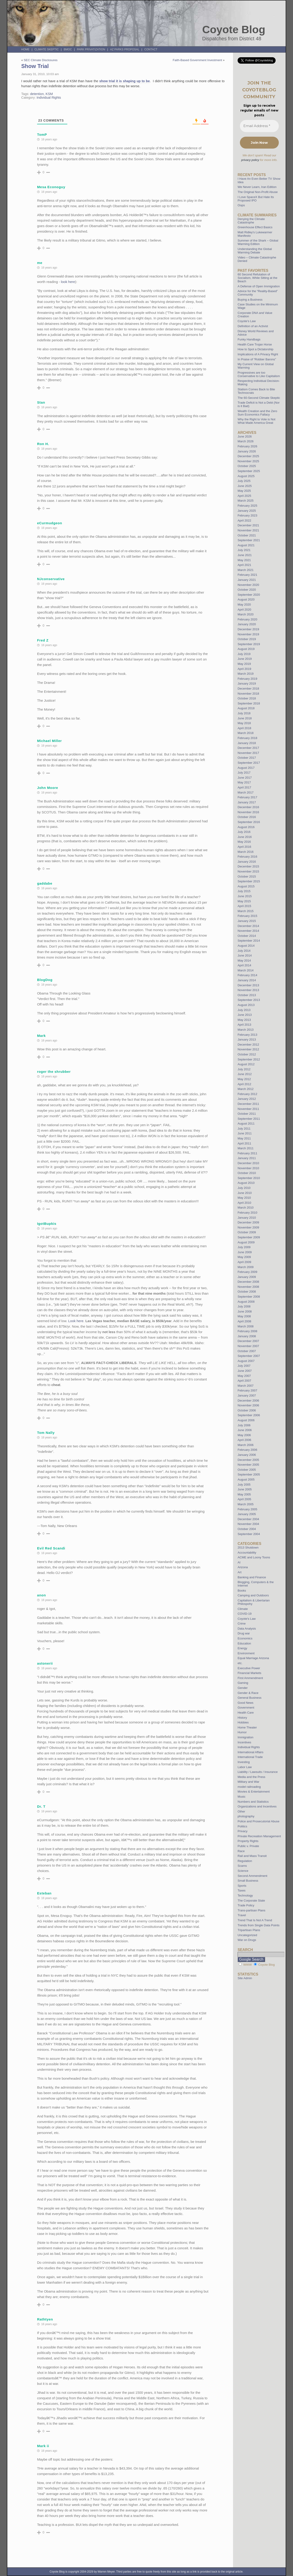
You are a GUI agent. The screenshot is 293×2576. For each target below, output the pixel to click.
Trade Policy (246, 1905)
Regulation (245, 1861)
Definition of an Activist (253, 326)
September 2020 (249, 594)
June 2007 (245, 1370)
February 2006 (247, 1449)
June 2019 (245, 658)
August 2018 (246, 708)
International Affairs (250, 1752)
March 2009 (246, 1267)
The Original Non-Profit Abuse (258, 192)
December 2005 (248, 1460)
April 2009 (244, 1262)
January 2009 (247, 1277)
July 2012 (244, 1069)
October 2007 (247, 1351)
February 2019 (247, 678)
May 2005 (244, 1494)
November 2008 (248, 1286)
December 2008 (248, 1281)
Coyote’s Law (247, 321)
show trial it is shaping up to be (124, 81)
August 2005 (246, 1479)
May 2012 (244, 1079)
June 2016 (245, 837)
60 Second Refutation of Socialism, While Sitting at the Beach (257, 278)
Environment (246, 1653)
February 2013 (247, 1034)
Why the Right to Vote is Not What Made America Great (256, 421)
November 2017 (248, 753)
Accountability (247, 1552)
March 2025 (246, 500)
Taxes (241, 1890)
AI (239, 1562)
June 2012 (245, 1074)
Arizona (243, 1567)
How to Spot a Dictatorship (255, 349)
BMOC (68, 49)
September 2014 (249, 940)
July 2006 (244, 1425)
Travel (242, 1915)
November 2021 (248, 530)
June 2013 (245, 1014)
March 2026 (246, 441)
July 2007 (244, 1365)
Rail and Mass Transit (252, 1856)
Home (25, 49)
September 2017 (249, 762)
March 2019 (246, 673)
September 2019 (249, 644)
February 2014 (247, 975)
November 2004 (248, 1524)
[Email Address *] (259, 126)
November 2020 (248, 585)
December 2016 (248, 807)
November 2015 (248, 871)
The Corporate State (251, 1900)
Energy (242, 1648)
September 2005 (249, 1474)
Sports (242, 1885)
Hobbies (243, 1722)
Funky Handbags (249, 339)
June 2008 (245, 1311)
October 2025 (247, 466)
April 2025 (244, 495)
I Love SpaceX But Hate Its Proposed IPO (256, 198)
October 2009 (247, 1232)
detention (37, 94)
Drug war (244, 1633)
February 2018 (247, 738)
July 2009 (244, 1247)
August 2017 (246, 767)
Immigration (245, 1737)
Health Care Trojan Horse (255, 344)
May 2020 (244, 604)
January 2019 (247, 683)
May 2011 (244, 1138)
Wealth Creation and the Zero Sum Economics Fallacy (257, 412)
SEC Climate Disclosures (40, 60)
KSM (49, 94)
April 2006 (244, 1440)
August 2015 (246, 886)
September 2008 (249, 1296)
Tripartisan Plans (249, 1930)
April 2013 (244, 1024)
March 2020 (246, 614)
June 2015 (245, 896)
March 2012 (246, 1089)
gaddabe (44, 883)
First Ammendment (250, 1678)
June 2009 (245, 1252)
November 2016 (248, 812)
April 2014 (244, 965)
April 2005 (244, 1499)
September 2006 (249, 1415)
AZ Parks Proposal (124, 49)
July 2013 (244, 1010)
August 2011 (246, 1123)
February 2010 (247, 1212)
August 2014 (246, 945)
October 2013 (247, 995)
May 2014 (244, 960)
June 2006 (245, 1430)
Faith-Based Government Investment (197, 60)
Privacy (242, 1831)
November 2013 (248, 990)
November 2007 (248, 1346)
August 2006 (246, 1420)
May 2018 (244, 723)
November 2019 (248, 634)
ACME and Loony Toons (254, 1557)
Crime (242, 1623)
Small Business (248, 1880)
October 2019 (247, 639)
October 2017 (247, 757)
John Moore (47, 788)
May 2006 (244, 1435)
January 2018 (247, 743)
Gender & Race (248, 1693)
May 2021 (244, 560)
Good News (245, 1702)
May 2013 (244, 1020)
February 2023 (247, 515)
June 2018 (245, 718)
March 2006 (246, 1445)
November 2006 (248, 1405)
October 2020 (247, 589)
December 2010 (248, 1163)
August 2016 (246, 827)
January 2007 (247, 1395)
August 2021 (246, 545)
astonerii (45, 1663)
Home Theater (247, 1727)
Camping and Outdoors (253, 1595)
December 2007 (248, 1341)
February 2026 (247, 446)
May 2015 (244, 901)
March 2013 (246, 1029)
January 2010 (247, 1217)
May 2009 (244, 1257)
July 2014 (244, 950)
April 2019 (244, 669)
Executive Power (249, 1668)
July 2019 (244, 654)
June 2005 (245, 1489)
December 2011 (248, 1104)
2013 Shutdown (248, 1547)
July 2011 (244, 1128)
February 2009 (247, 1272)
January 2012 (247, 1099)
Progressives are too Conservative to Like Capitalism (259, 374)
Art (239, 1572)
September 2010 (249, 1178)
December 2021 (248, 525)
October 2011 (247, 1113)
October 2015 (247, 876)
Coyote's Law (247, 1618)
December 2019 (248, 629)
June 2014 (245, 955)
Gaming (243, 1683)
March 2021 (246, 570)
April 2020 (244, 609)
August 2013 (246, 1005)
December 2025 (248, 456)
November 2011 (248, 1109)
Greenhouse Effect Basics (255, 227)
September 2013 (249, 1000)
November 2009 (248, 1227)
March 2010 (246, 1207)
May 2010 (244, 1197)
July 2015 (244, 891)
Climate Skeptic (47, 49)
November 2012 (248, 1049)
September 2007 (249, 1356)
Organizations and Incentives (257, 1806)
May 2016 (244, 841)
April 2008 (244, 1321)
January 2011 (247, 1158)
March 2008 (246, 1326)
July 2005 (244, 1484)
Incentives (244, 1742)
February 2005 (247, 1509)
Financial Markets (249, 1673)
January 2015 (247, 921)
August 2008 (246, 1301)
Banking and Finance (252, 1577)
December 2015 (248, 866)
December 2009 (248, 1222)
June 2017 (245, 777)
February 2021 (247, 574)
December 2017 (248, 748)
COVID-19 (245, 1613)
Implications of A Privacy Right (258, 354)
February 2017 (247, 797)
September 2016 (249, 822)
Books (242, 1590)
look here (68, 282)
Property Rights (248, 1841)
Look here (76, 1321)
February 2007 (247, 1390)
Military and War (248, 1781)
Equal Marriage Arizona (253, 1658)
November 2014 (248, 930)
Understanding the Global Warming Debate (255, 250)
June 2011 (245, 1133)
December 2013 (248, 985)
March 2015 (246, 911)
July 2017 (244, 772)
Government (246, 1707)
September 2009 (249, 1237)
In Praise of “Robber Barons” (257, 359)
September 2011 (249, 1118)
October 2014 (247, 935)
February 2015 (247, 916)
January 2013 (247, 1039)
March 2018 (246, 733)
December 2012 (248, 1044)
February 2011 (247, 1153)
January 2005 (247, 1514)
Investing (244, 1762)
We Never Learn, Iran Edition (257, 187)
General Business (249, 1697)
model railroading (249, 1786)
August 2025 (246, 476)
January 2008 (247, 1336)
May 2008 (244, 1316)
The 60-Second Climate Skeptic (259, 397)
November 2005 (248, 1464)
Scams (242, 1865)
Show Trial (35, 66)
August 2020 (246, 599)
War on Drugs (247, 1940)
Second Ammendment (252, 1876)
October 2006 (247, 1410)
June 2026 (245, 436)
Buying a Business (250, 299)
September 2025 (249, 471)
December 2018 (248, 688)
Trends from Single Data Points (258, 1925)
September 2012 (249, 1059)
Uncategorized (247, 1935)
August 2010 (246, 1183)
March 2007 (246, 1385)
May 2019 (244, 664)
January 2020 (247, 624)
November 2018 (248, 693)
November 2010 (248, 1168)
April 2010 (244, 1202)
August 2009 (246, 1242)
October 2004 (247, 1529)
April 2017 (244, 787)
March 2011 (246, 1148)
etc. (240, 1663)
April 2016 (244, 846)
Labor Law (245, 1767)
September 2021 (249, 540)
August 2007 (246, 1361)
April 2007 (244, 1380)
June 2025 (245, 486)
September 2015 (249, 881)
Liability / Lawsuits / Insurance (258, 1772)
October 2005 (247, 1469)
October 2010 (247, 1173)
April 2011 (244, 1143)
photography (246, 1816)
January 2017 (247, 802)
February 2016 (247, 856)
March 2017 (246, 792)
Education (244, 1643)
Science (243, 1870)
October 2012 (247, 1054)
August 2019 (246, 649)
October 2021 (247, 535)
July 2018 (244, 713)
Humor (242, 1732)
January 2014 (247, 980)
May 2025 (244, 490)
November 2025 (248, 461)
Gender (243, 1688)
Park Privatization (91, 49)
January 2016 (247, 861)
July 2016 (244, 832)
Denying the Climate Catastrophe (251, 220)
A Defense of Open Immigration (259, 286)
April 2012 (244, 1084)
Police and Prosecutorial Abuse (258, 1821)
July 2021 (244, 550)
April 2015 (244, 906)
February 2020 (247, 619)
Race (241, 1851)
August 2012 (246, 1064)
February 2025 (247, 505)
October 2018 (247, 698)
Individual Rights (49, 97)
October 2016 (247, 817)
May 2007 (244, 1376)
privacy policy (250, 160)
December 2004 (248, 1519)
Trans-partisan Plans (251, 1910)
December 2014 (248, 926)
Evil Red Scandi (51, 1548)
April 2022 (244, 520)
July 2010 (244, 1188)
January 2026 (247, 451)
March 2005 (246, 1504)
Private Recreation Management (259, 1836)
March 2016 (246, 851)
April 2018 (244, 728)
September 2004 (249, 1534)
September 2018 (249, 703)
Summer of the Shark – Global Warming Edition (258, 242)
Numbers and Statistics (253, 1801)
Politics (242, 1826)
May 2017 (244, 782)
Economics (245, 1638)
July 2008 (244, 1306)
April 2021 (244, 565)
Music (241, 1796)
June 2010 (245, 1193)
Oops (241, 205)
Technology (245, 1895)
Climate (243, 1609)
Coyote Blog (233, 29)
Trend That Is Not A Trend (255, 1920)
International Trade (250, 1757)
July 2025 (244, 481)
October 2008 (247, 1291)
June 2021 (245, 555)
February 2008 (247, 1331)
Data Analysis (247, 1628)
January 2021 (247, 580)
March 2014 (246, 970)
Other (241, 1811)
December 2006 (248, 1400)
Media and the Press (251, 1777)
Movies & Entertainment (254, 1791)
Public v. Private (248, 1846)
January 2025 (247, 510)
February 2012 (247, 1094)
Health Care (246, 1712)
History (242, 1717)
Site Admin (245, 1978)
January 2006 (247, 1454)
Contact (150, 49)
